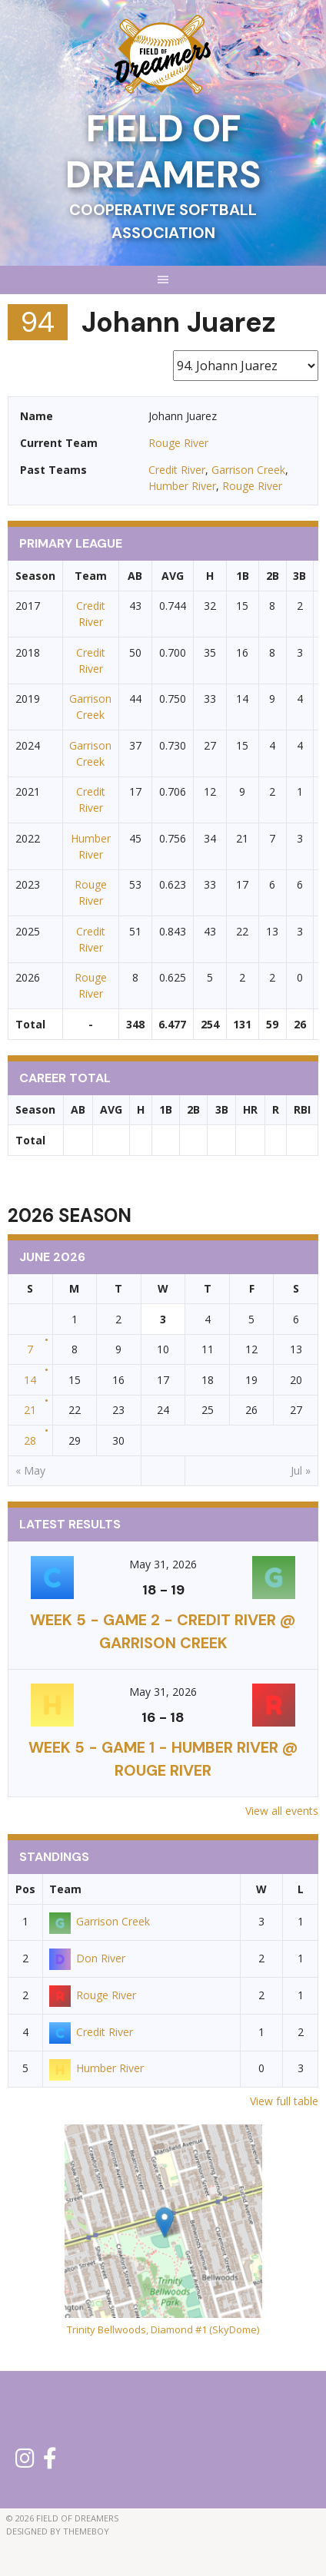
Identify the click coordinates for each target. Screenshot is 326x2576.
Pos (25, 1889)
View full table (284, 2101)
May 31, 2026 (163, 1564)
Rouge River (178, 442)
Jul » (301, 1470)
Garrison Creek (248, 469)
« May (30, 1470)
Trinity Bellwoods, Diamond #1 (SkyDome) (163, 2329)
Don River (87, 1958)
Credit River (176, 469)
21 (30, 1409)
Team (65, 1889)
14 (30, 1379)
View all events (281, 1810)
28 (30, 1440)
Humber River (182, 485)
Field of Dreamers (163, 151)
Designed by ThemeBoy (57, 2531)
